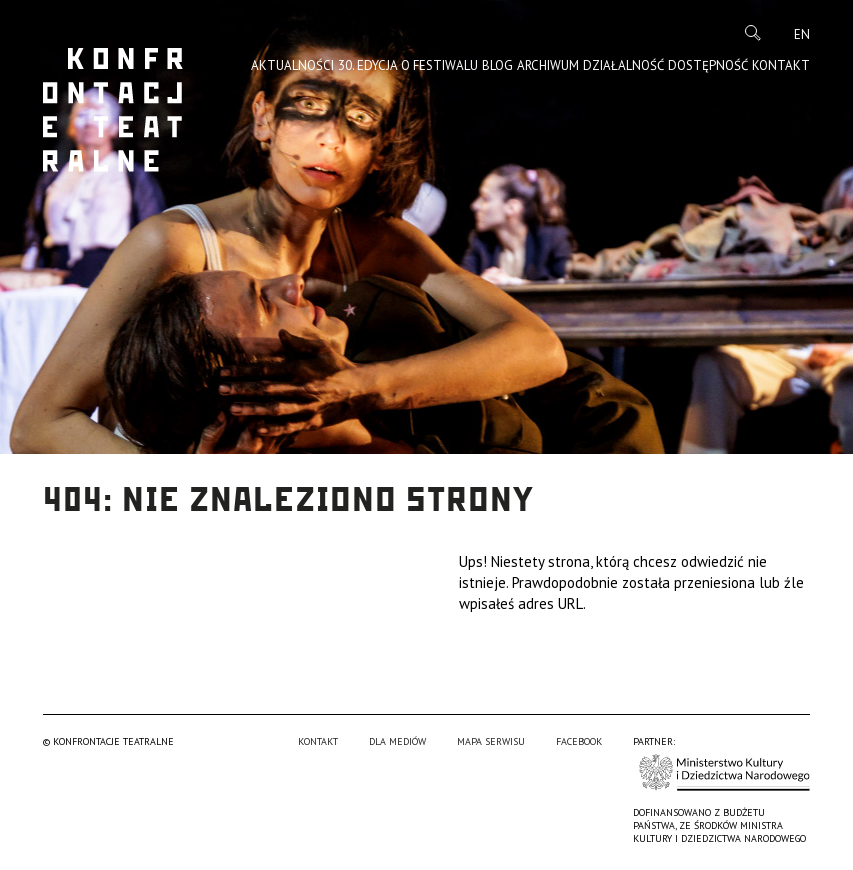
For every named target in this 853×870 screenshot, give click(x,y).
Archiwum (548, 65)
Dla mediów (397, 741)
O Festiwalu (439, 65)
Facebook (579, 741)
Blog (497, 65)
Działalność (623, 65)
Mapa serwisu (491, 741)
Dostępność (708, 65)
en (802, 34)
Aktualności (292, 65)
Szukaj (753, 33)
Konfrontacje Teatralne (113, 110)
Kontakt (781, 65)
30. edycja (368, 65)
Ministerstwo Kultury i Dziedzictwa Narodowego (724, 772)
